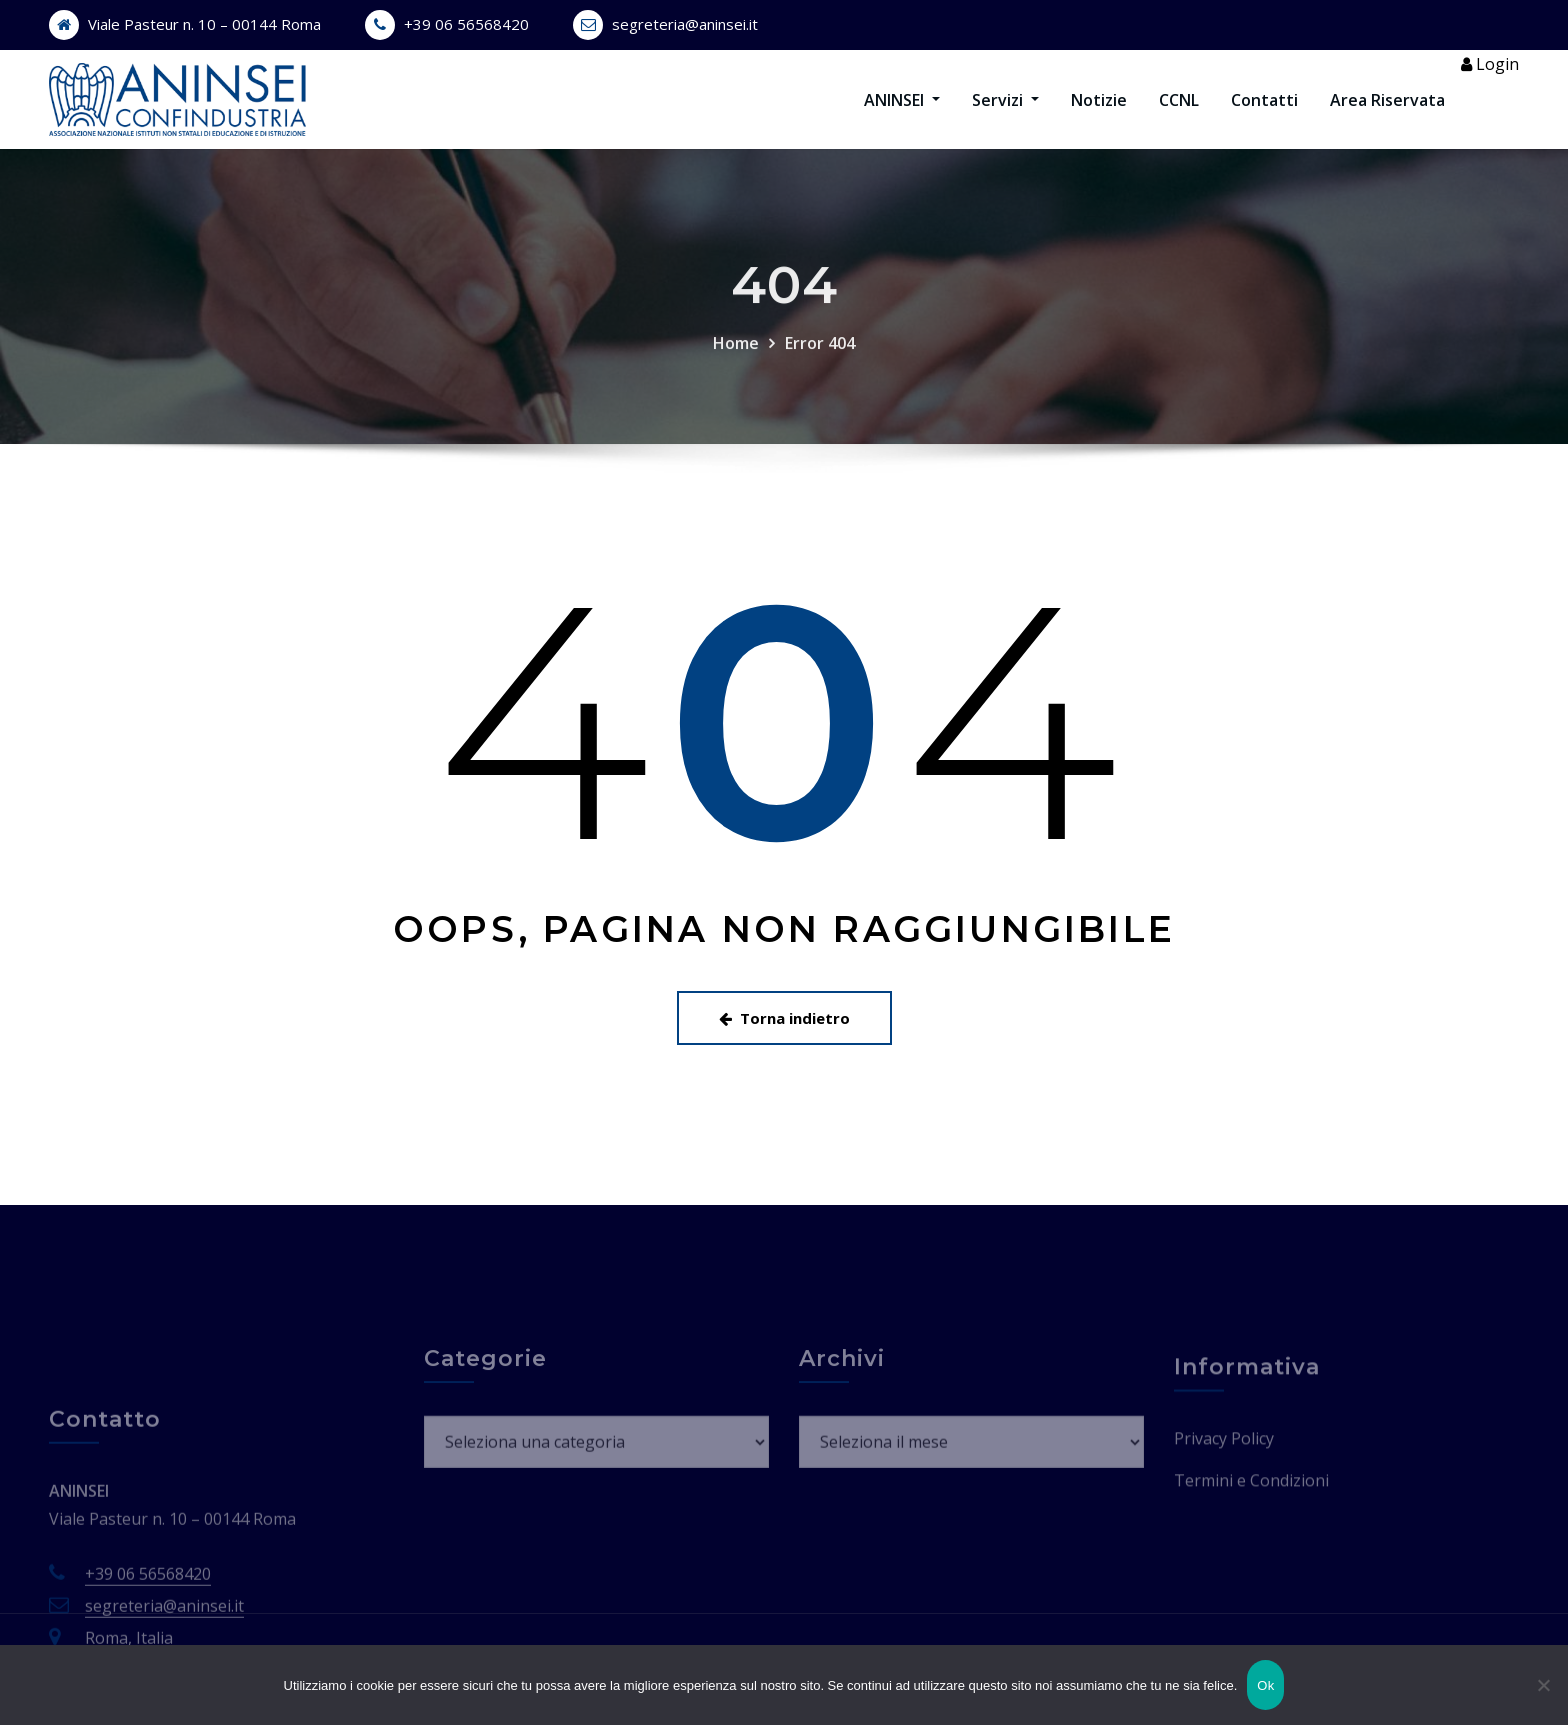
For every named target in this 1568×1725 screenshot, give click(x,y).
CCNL (1179, 114)
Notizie (1099, 114)
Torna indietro (784, 1047)
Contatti (1264, 114)
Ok (1265, 1685)
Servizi (1005, 114)
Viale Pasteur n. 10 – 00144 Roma (204, 24)
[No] (1543, 1685)
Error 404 (820, 406)
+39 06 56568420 (466, 24)
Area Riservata (1387, 114)
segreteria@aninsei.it (685, 24)
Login (1490, 79)
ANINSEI (902, 114)
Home (736, 406)
